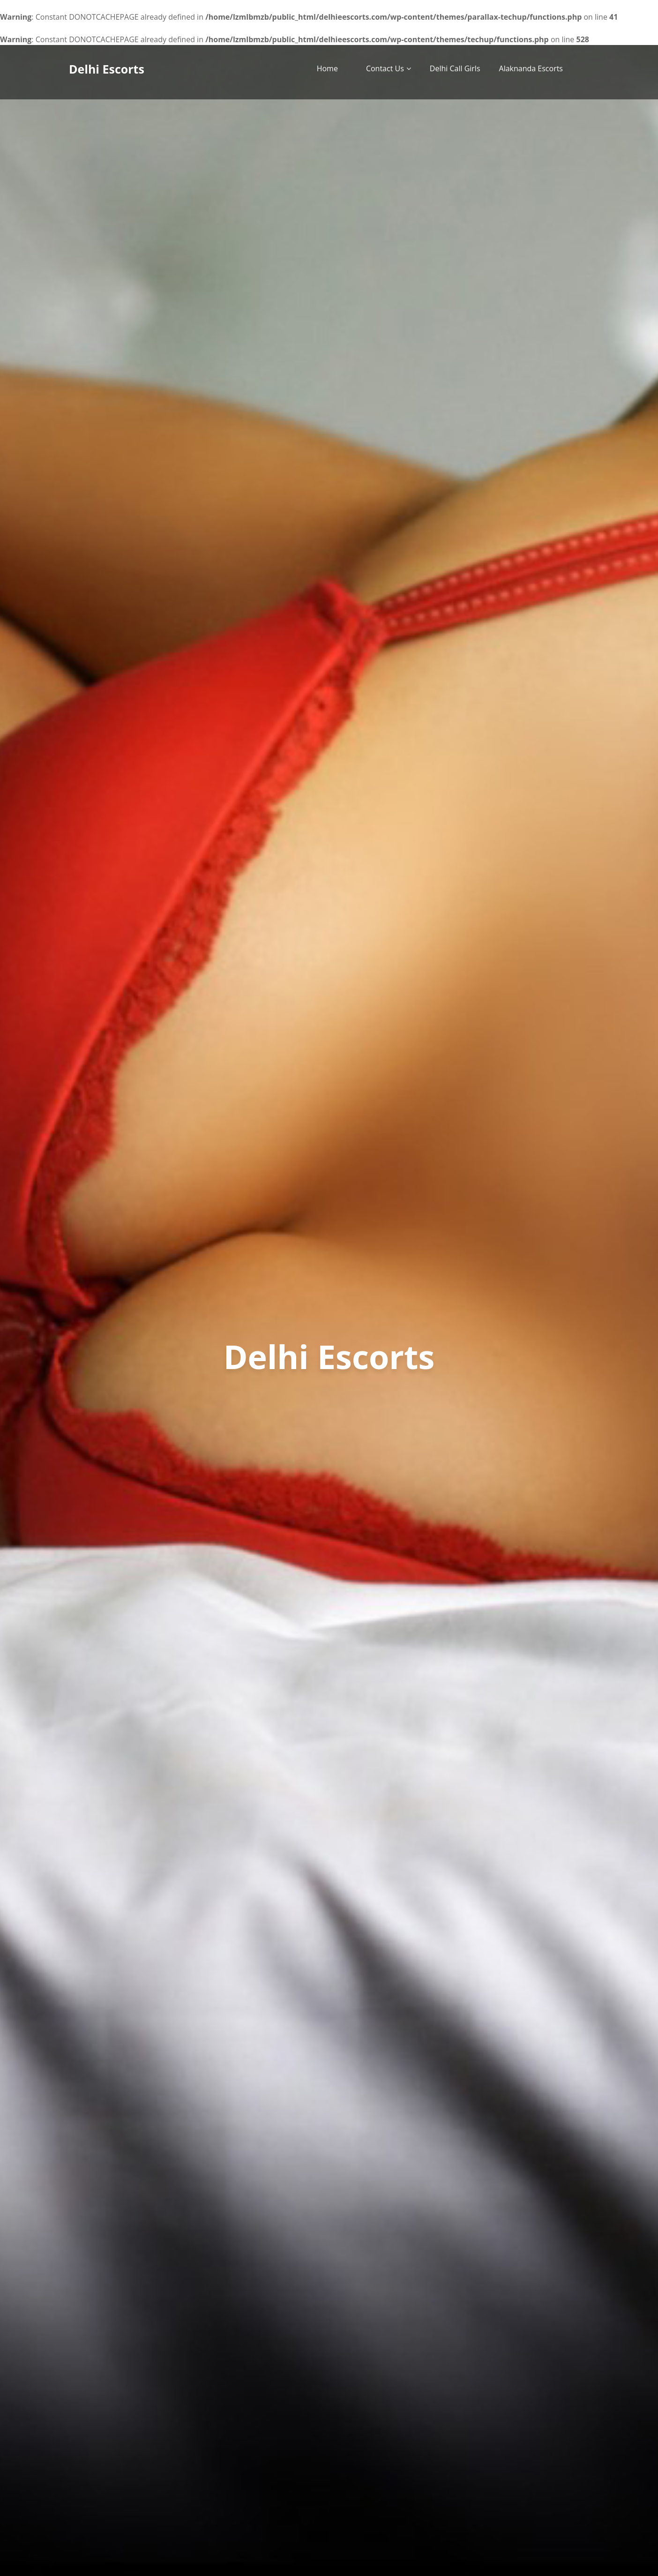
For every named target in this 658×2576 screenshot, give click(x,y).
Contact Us (385, 68)
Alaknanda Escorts (531, 68)
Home (327, 68)
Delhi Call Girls (455, 68)
